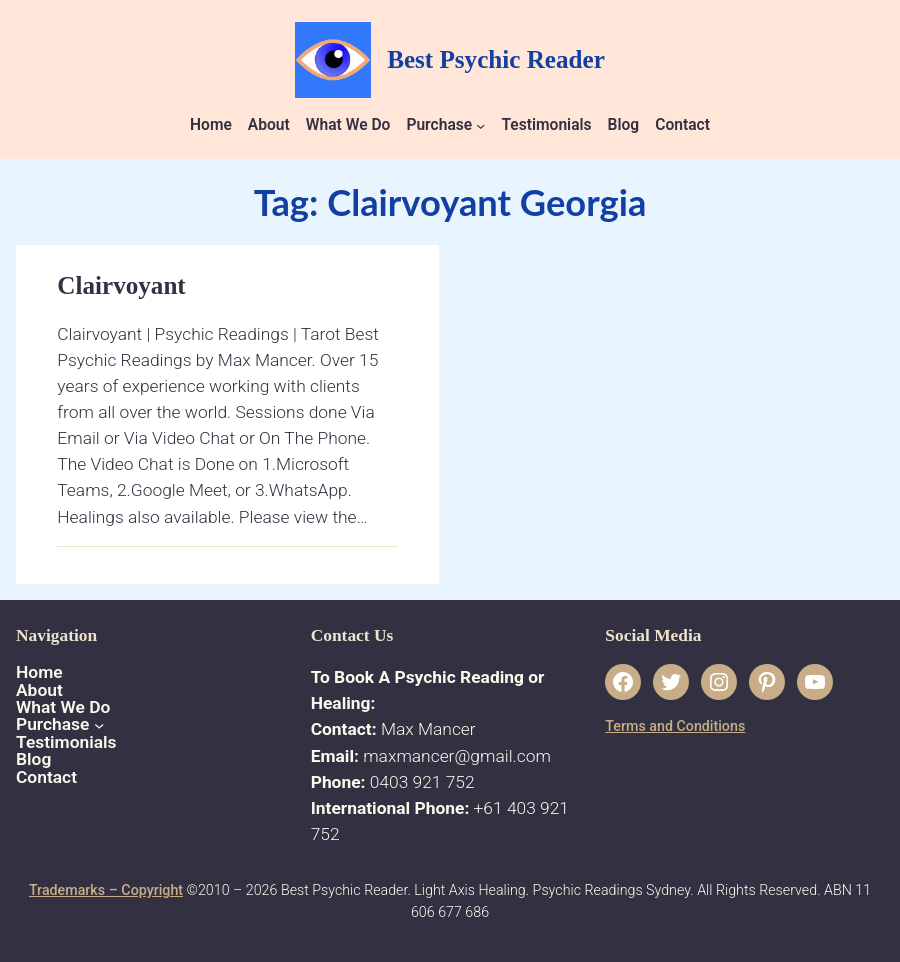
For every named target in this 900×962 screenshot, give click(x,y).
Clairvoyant (121, 285)
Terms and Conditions (675, 726)
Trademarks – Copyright (106, 890)
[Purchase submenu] (480, 125)
